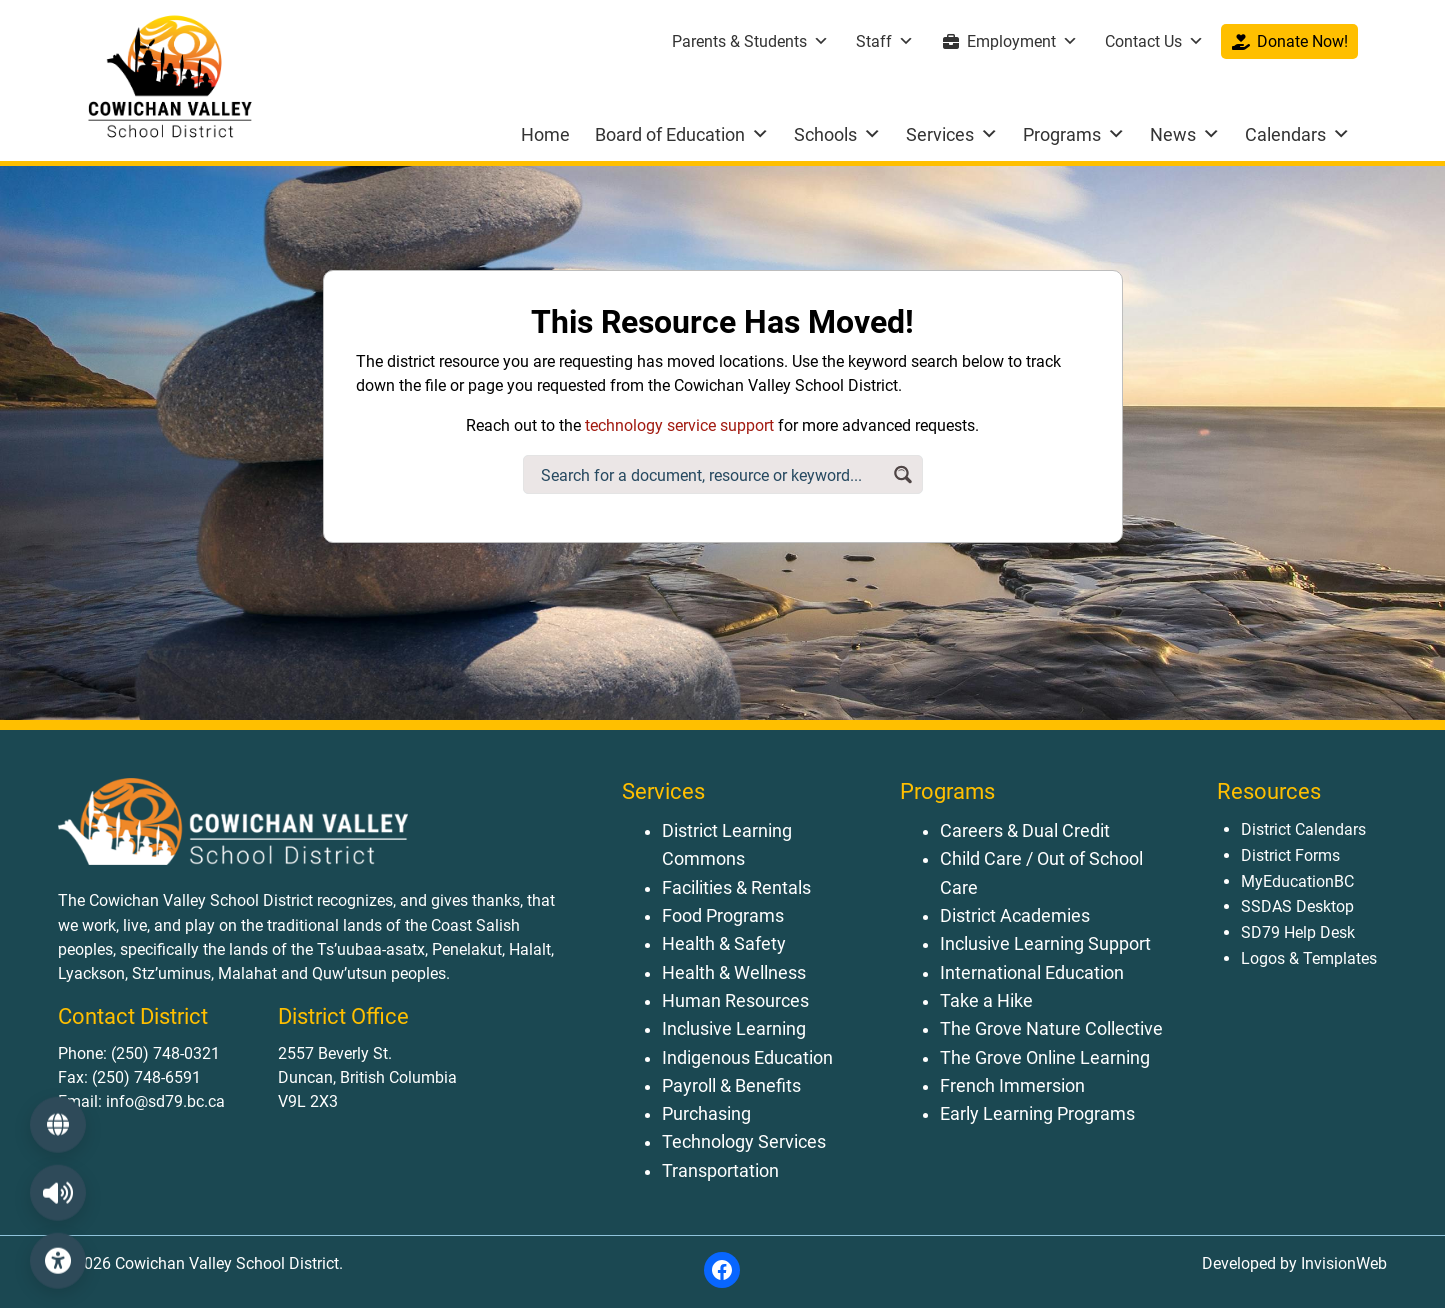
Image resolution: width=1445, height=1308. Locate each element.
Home (545, 134)
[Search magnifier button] (903, 474)
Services (952, 134)
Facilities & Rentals (736, 888)
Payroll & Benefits (731, 1086)
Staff (885, 41)
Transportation (720, 1171)
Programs (1074, 134)
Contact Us (1154, 41)
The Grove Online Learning (1045, 1058)
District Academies (1015, 916)
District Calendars (1303, 829)
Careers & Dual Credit (1025, 831)
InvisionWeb (1342, 1263)
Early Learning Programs (1037, 1114)
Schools (837, 134)
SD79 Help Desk (1298, 932)
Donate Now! (1302, 41)
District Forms (1290, 855)
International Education (1032, 973)
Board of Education (682, 134)
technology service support (679, 425)
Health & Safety (724, 944)
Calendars (1297, 134)
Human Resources (735, 1001)
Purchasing (706, 1114)
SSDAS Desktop (1297, 906)
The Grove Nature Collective (1051, 1029)
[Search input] (711, 474)
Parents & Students (750, 41)
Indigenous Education (747, 1058)
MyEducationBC (1297, 881)
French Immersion (1012, 1086)
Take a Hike (986, 1001)
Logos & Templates (1309, 958)
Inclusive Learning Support (1045, 944)
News (1185, 134)
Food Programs (723, 916)
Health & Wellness (734, 973)
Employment (1022, 41)
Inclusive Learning (734, 1029)
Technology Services (744, 1142)
